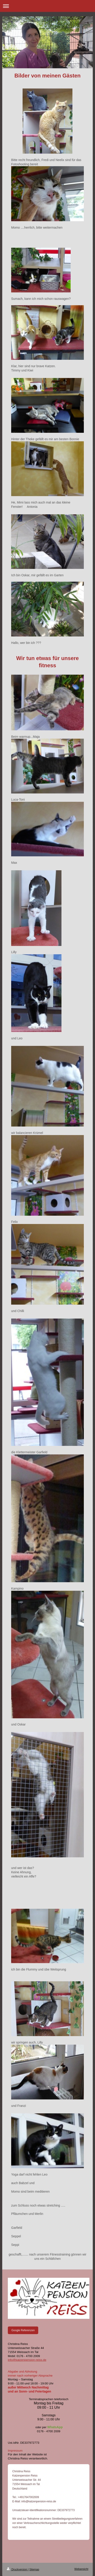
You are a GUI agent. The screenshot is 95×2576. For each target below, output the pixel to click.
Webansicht (81, 2569)
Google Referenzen (23, 2330)
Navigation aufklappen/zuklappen (47, 6)
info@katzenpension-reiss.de (27, 2360)
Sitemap (34, 2569)
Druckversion (17, 2569)
